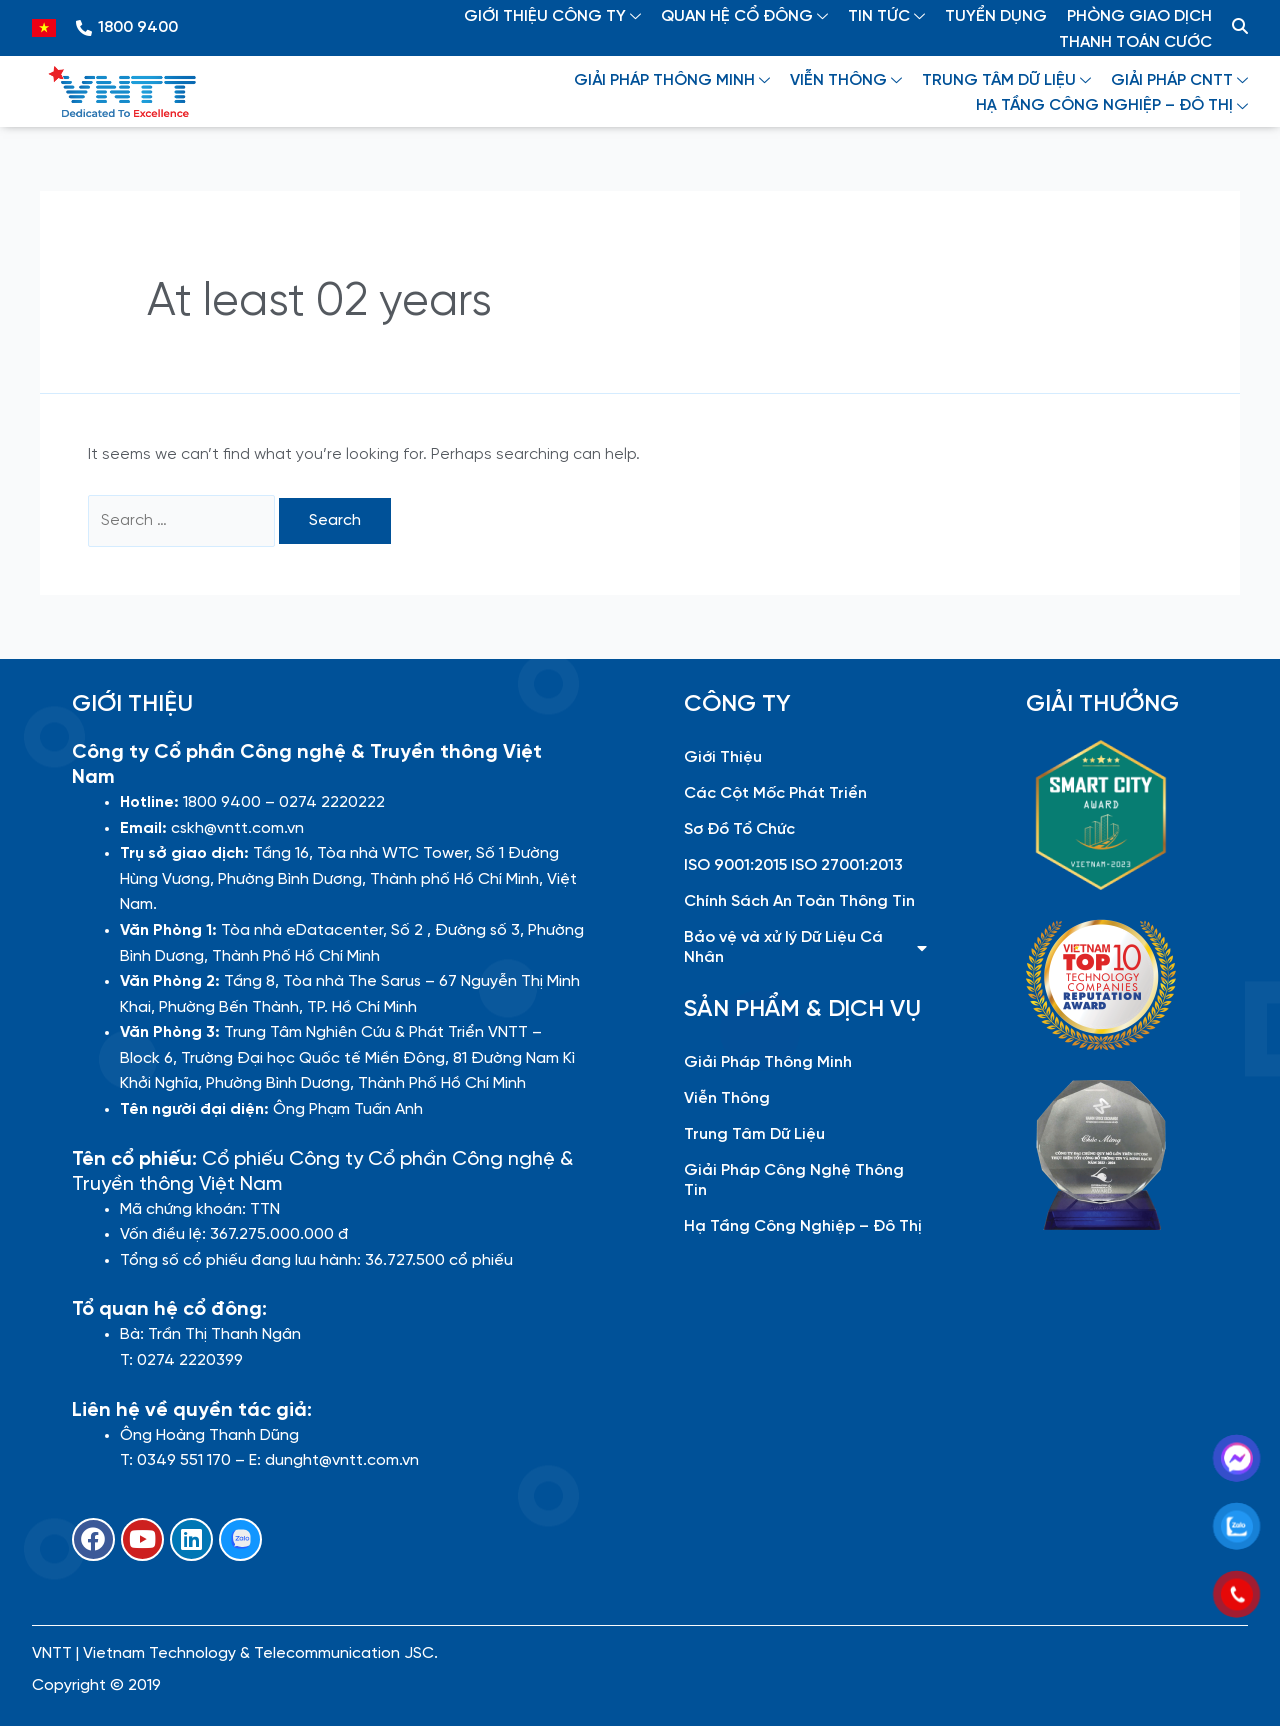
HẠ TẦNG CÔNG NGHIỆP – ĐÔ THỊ (1112, 105)
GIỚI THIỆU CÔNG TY (552, 16)
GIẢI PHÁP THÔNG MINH (672, 80)
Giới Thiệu (723, 757)
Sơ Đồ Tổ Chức (739, 829)
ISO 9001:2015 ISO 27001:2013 (793, 865)
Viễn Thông (727, 1098)
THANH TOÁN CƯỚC (1135, 42)
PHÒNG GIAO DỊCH (1139, 16)
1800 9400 (138, 27)
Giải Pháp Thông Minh (768, 1062)
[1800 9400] (84, 28)
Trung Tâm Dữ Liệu (754, 1134)
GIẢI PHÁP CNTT (1179, 80)
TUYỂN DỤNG (996, 16)
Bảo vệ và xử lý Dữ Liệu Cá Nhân (805, 947)
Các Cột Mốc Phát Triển (775, 793)
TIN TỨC (886, 16)
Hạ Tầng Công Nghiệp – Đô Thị (803, 1226)
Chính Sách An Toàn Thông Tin (799, 901)
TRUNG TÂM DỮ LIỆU (1006, 80)
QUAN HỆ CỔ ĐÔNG (744, 16)
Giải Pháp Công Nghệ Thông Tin (794, 1180)
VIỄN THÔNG (846, 80)
